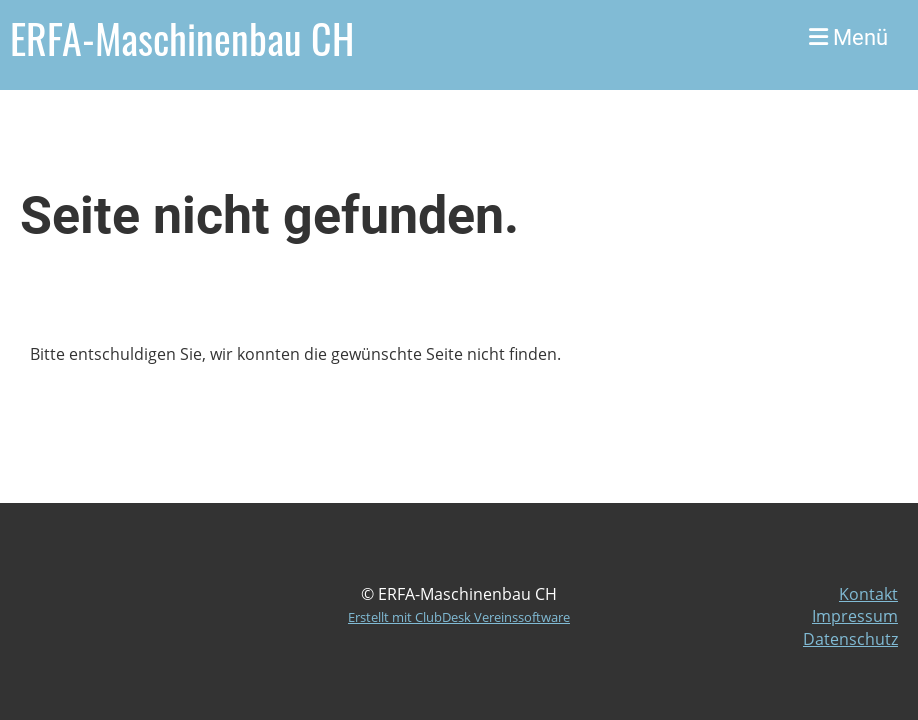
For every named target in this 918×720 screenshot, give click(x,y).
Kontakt (868, 594)
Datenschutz (850, 639)
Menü (848, 37)
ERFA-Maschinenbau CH (182, 38)
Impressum (855, 616)
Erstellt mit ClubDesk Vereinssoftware (459, 617)
